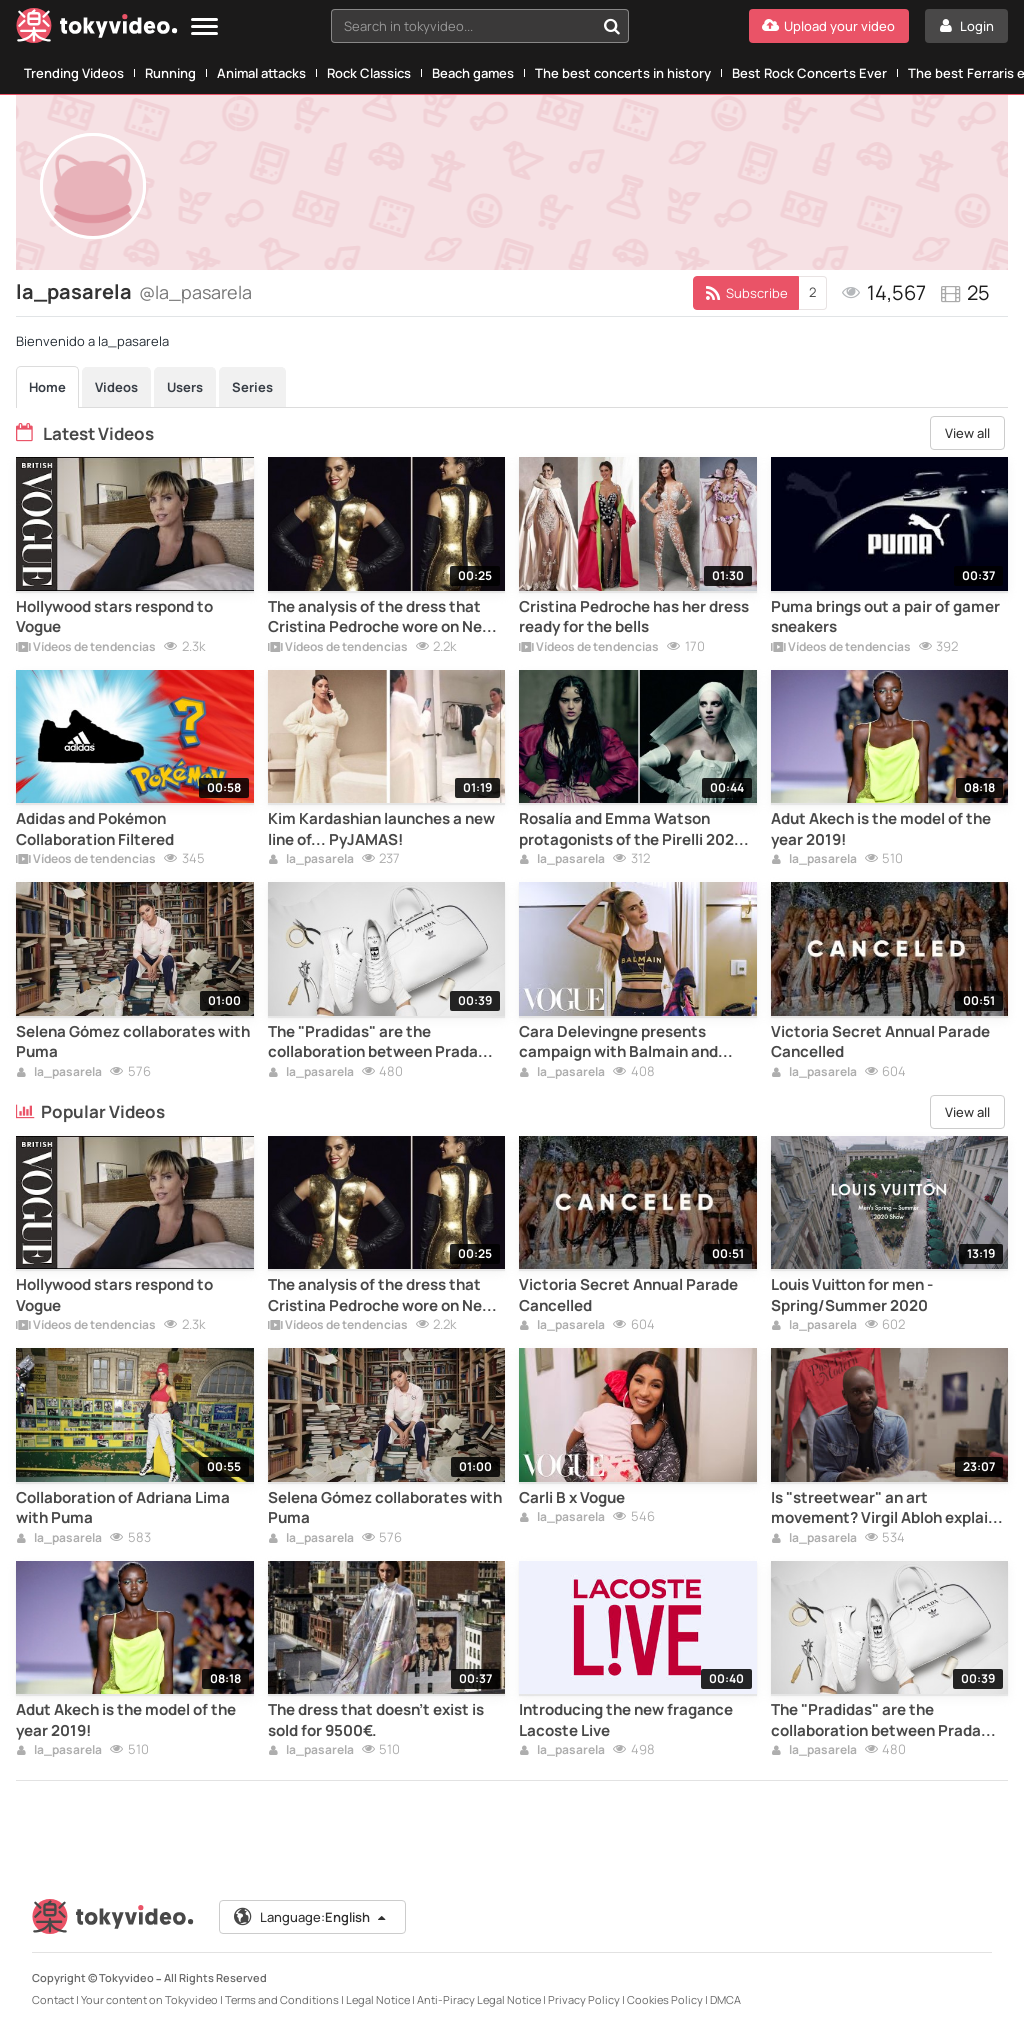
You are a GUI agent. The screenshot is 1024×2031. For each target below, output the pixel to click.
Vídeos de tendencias (86, 648)
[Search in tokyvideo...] (612, 26)
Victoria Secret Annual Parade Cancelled (880, 1042)
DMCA (725, 1999)
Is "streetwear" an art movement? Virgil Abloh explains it (888, 1508)
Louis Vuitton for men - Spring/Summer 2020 (852, 1295)
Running (170, 73)
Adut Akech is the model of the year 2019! (881, 829)
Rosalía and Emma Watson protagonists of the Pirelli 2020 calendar (631, 829)
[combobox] (480, 26)
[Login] (966, 26)
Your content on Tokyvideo (149, 1999)
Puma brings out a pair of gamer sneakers (885, 617)
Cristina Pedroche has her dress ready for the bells (634, 617)
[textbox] (463, 26)
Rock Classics (369, 73)
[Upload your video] (829, 26)
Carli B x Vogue (572, 1498)
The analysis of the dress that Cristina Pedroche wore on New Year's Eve (381, 617)
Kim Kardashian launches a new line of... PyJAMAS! (381, 829)
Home (47, 387)
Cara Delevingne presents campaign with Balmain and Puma (618, 1042)
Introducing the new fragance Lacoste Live (626, 1720)
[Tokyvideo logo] (97, 29)
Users (185, 387)
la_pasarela (311, 860)
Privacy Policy (584, 1999)
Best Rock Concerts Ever (809, 73)
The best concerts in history (623, 73)
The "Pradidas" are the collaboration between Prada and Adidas (373, 1042)
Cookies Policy (665, 1999)
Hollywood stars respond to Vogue (114, 617)
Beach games (473, 73)
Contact (53, 1999)
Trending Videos (74, 73)
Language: (311, 1917)
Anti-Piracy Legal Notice (479, 1999)
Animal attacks (261, 73)
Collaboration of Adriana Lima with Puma (123, 1508)
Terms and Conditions (282, 1999)
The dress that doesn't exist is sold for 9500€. (376, 1720)
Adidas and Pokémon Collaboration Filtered (95, 829)
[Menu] (204, 27)
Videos (116, 387)
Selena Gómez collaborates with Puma (133, 1042)
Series (252, 387)
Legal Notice (378, 1999)
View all (967, 433)
